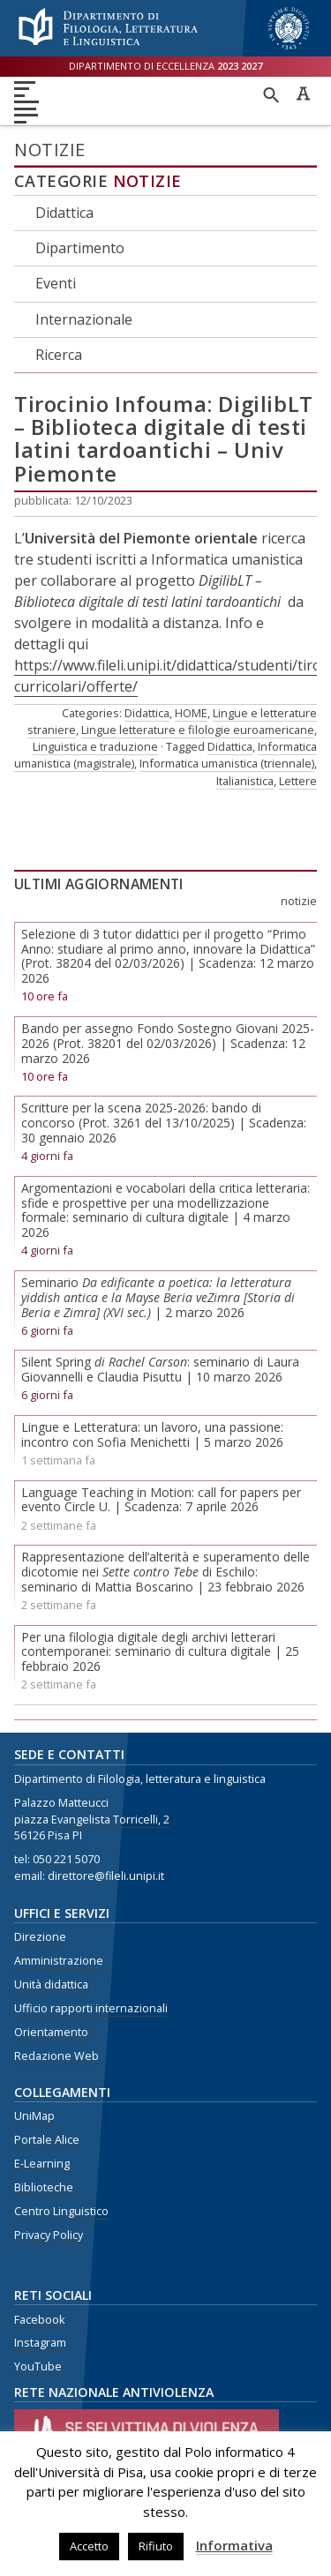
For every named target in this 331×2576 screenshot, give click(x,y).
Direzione (40, 1936)
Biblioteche (43, 2187)
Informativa (234, 2545)
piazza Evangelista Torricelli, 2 (91, 1819)
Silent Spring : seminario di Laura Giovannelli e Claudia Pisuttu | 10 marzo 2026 (160, 1369)
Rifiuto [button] (156, 2546)
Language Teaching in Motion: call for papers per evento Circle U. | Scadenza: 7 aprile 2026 (161, 1500)
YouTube (38, 2366)
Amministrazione (58, 1960)
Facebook (39, 2319)
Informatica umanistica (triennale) (226, 763)
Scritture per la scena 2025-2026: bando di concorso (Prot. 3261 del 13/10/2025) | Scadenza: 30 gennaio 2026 (163, 1122)
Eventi (55, 283)
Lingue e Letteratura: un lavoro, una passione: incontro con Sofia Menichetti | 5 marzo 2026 (152, 1434)
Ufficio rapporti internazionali (91, 2008)
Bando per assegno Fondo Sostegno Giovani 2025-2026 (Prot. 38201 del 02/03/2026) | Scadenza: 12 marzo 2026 (167, 1043)
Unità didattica (51, 1984)
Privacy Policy (48, 2235)
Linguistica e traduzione (95, 746)
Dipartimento (79, 248)
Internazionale (83, 319)
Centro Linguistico (61, 2211)
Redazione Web (56, 2055)
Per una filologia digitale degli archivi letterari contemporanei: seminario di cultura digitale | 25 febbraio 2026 (160, 1652)
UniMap (34, 2115)
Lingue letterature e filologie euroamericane (197, 730)
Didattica (64, 212)
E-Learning (42, 2163)
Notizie (147, 180)
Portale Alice (46, 2139)
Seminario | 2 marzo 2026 (158, 1297)
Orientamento (51, 2032)
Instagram (40, 2342)
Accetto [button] (89, 2546)
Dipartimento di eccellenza (165, 65)
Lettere (298, 781)
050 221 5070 (66, 1859)
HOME (191, 713)
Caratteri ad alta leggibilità (303, 93)
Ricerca (58, 354)
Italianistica (245, 781)
